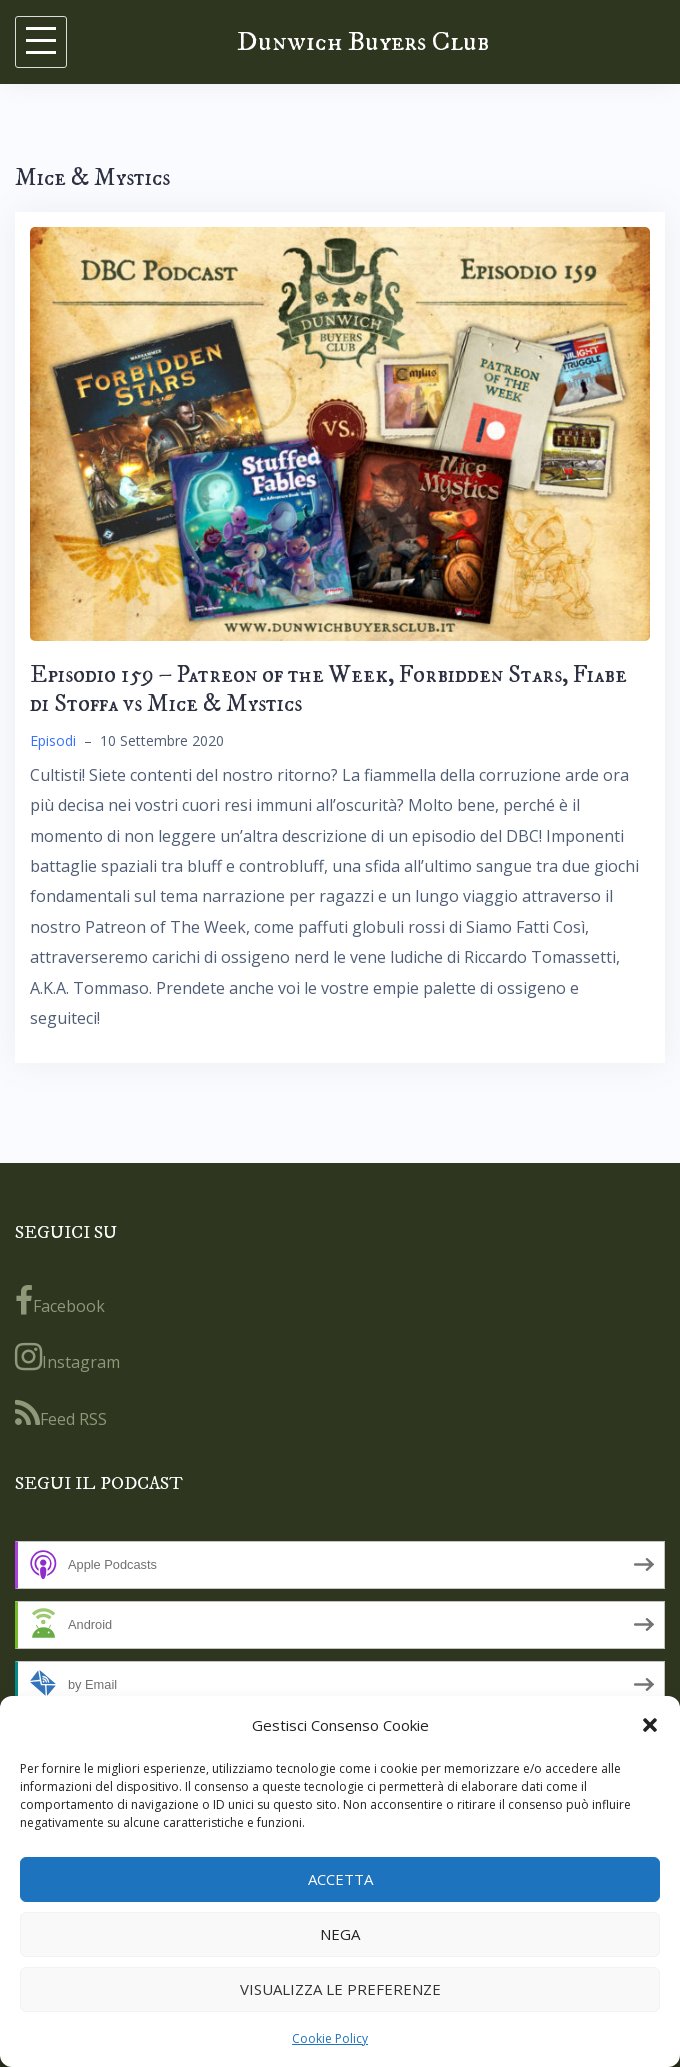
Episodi (53, 740)
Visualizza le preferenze (340, 1989)
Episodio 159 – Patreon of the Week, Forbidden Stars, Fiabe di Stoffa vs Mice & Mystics (328, 689)
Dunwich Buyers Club (363, 41)
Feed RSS (61, 1414)
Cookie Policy (330, 2038)
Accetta (340, 1879)
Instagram (67, 1357)
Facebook (60, 1301)
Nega (340, 1934)
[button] (650, 1725)
